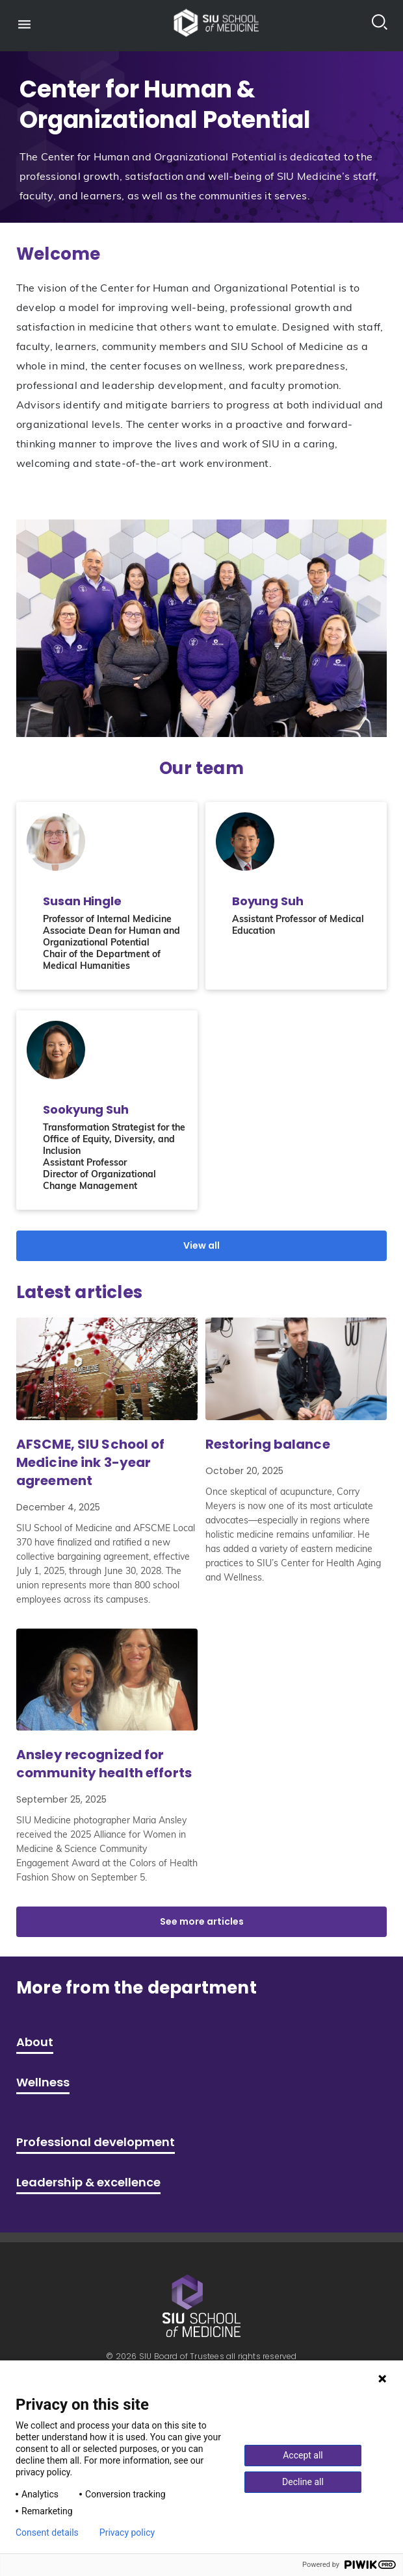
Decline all (303, 2482)
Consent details (47, 2532)
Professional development (95, 2142)
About (34, 2042)
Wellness (43, 2082)
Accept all (303, 2455)
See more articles (202, 1921)
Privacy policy (127, 2532)
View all (201, 1245)
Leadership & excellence (88, 2182)
